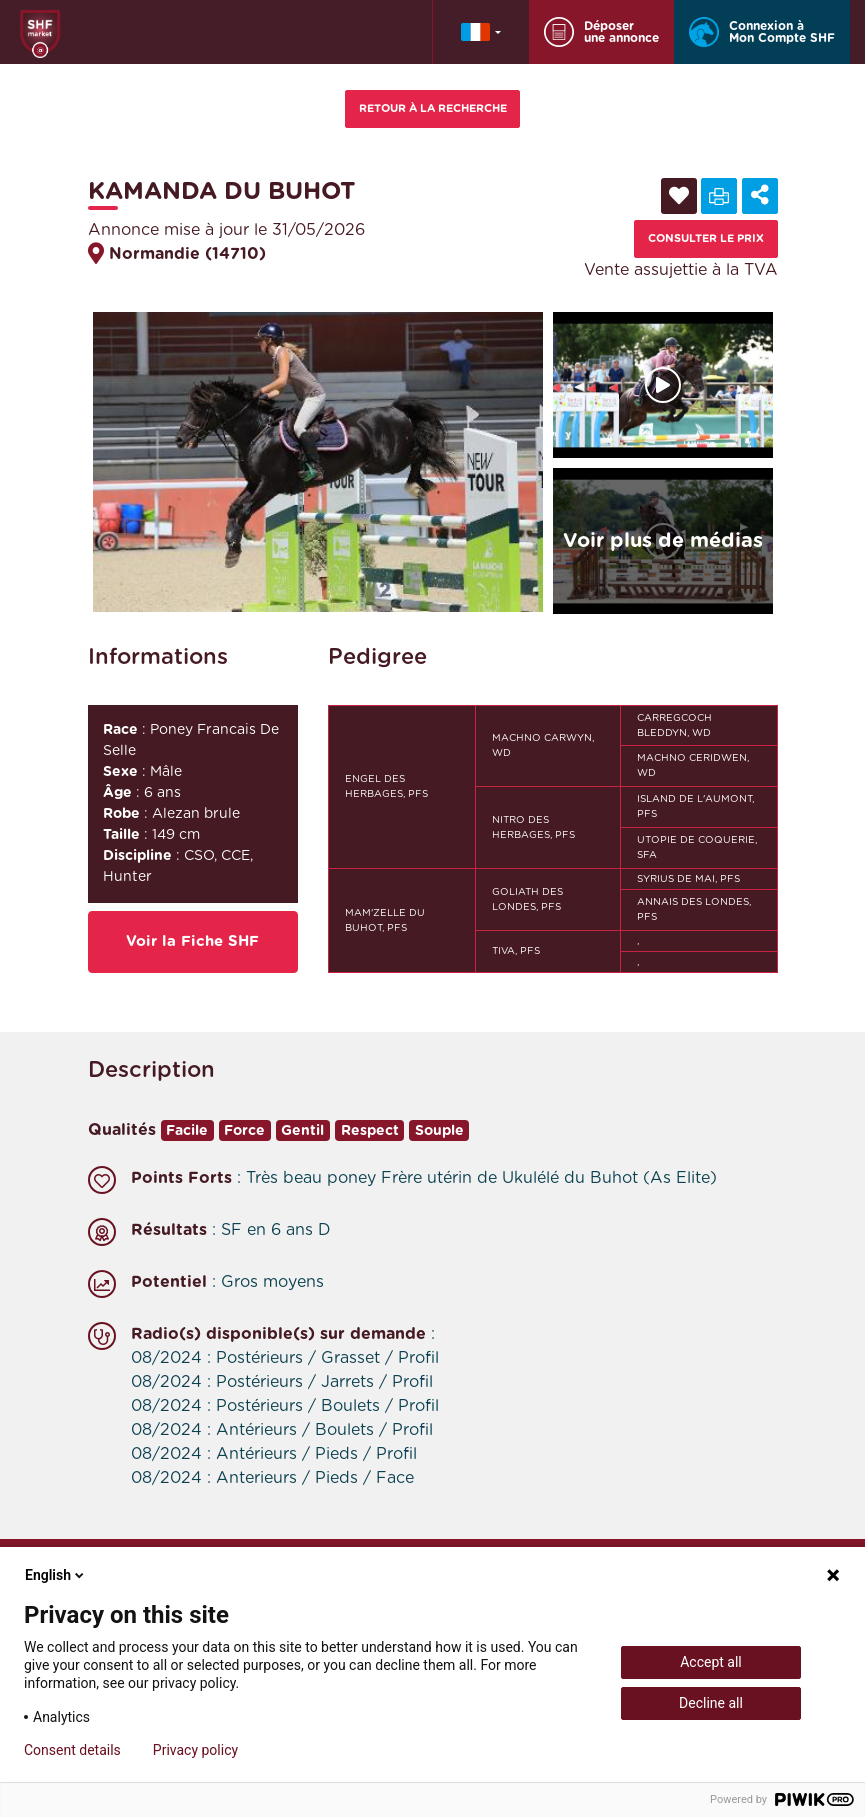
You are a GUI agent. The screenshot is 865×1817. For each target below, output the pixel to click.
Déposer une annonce (601, 32)
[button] (481, 32)
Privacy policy (195, 1750)
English (56, 1575)
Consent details (72, 1750)
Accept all (711, 1662)
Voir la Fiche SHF (192, 941)
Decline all (711, 1703)
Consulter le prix (706, 238)
